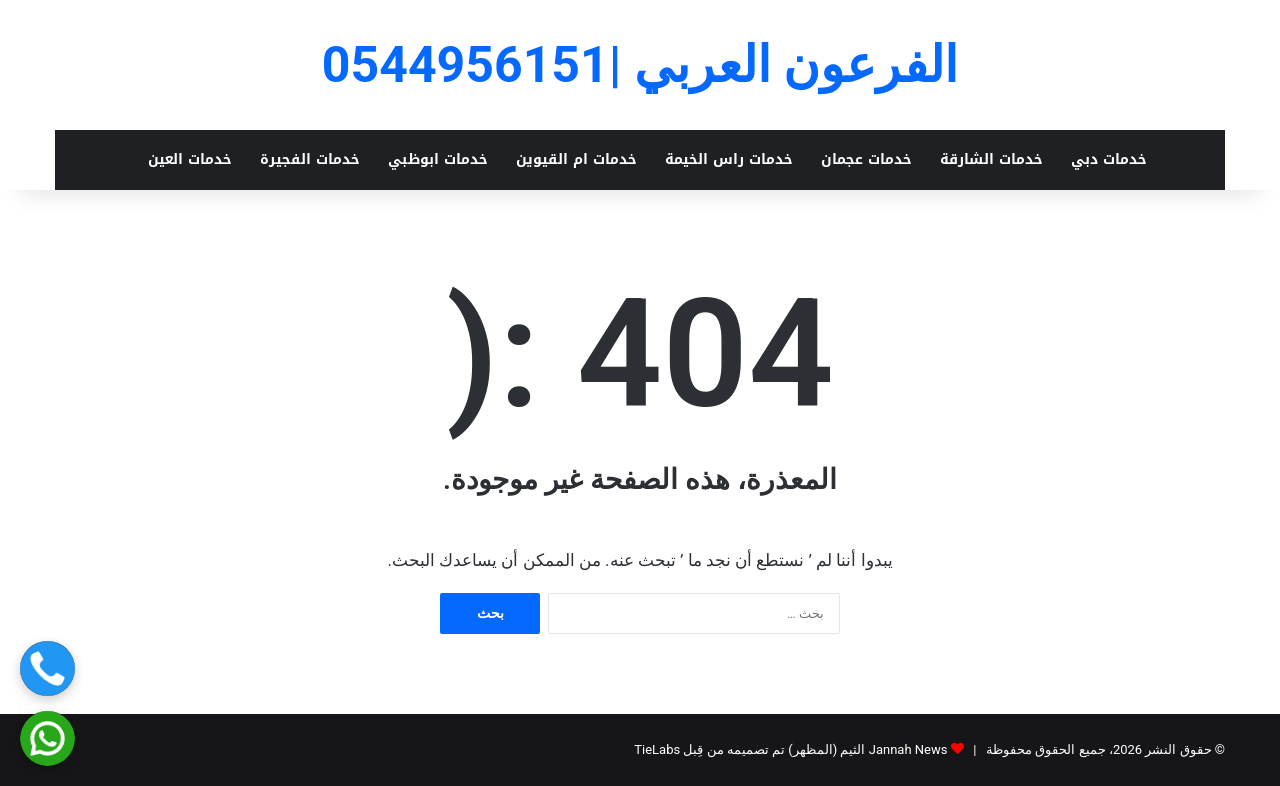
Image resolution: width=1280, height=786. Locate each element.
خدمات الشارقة (991, 159)
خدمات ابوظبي (438, 159)
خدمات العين (190, 159)
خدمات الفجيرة (310, 159)
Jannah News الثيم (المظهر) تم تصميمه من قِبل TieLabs (790, 749)
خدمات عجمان (866, 159)
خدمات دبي (1109, 159)
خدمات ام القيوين (576, 159)
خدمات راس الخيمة (729, 159)
